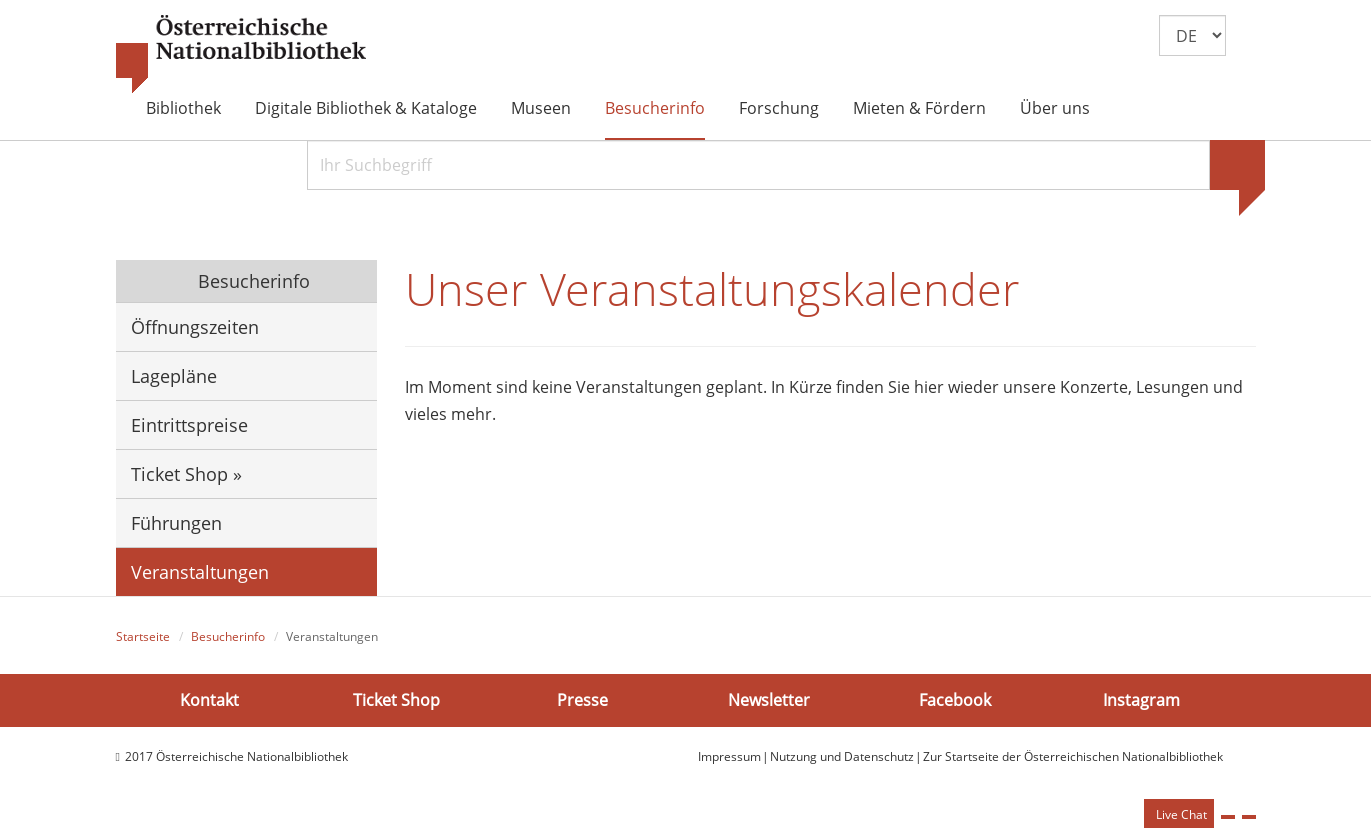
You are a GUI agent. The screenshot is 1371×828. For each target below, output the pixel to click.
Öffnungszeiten (195, 327)
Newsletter (769, 700)
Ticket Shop (396, 700)
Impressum (729, 756)
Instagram (1141, 700)
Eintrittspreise (189, 425)
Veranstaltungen (200, 572)
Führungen (176, 523)
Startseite (143, 636)
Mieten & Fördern (919, 108)
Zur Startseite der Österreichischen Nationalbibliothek (1073, 756)
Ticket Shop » (186, 474)
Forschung (779, 108)
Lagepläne (174, 376)
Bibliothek (183, 108)
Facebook (955, 700)
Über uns (1055, 108)
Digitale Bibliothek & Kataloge (366, 108)
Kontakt (209, 700)
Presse (582, 700)
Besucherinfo (655, 108)
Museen (541, 108)
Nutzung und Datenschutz (842, 756)
